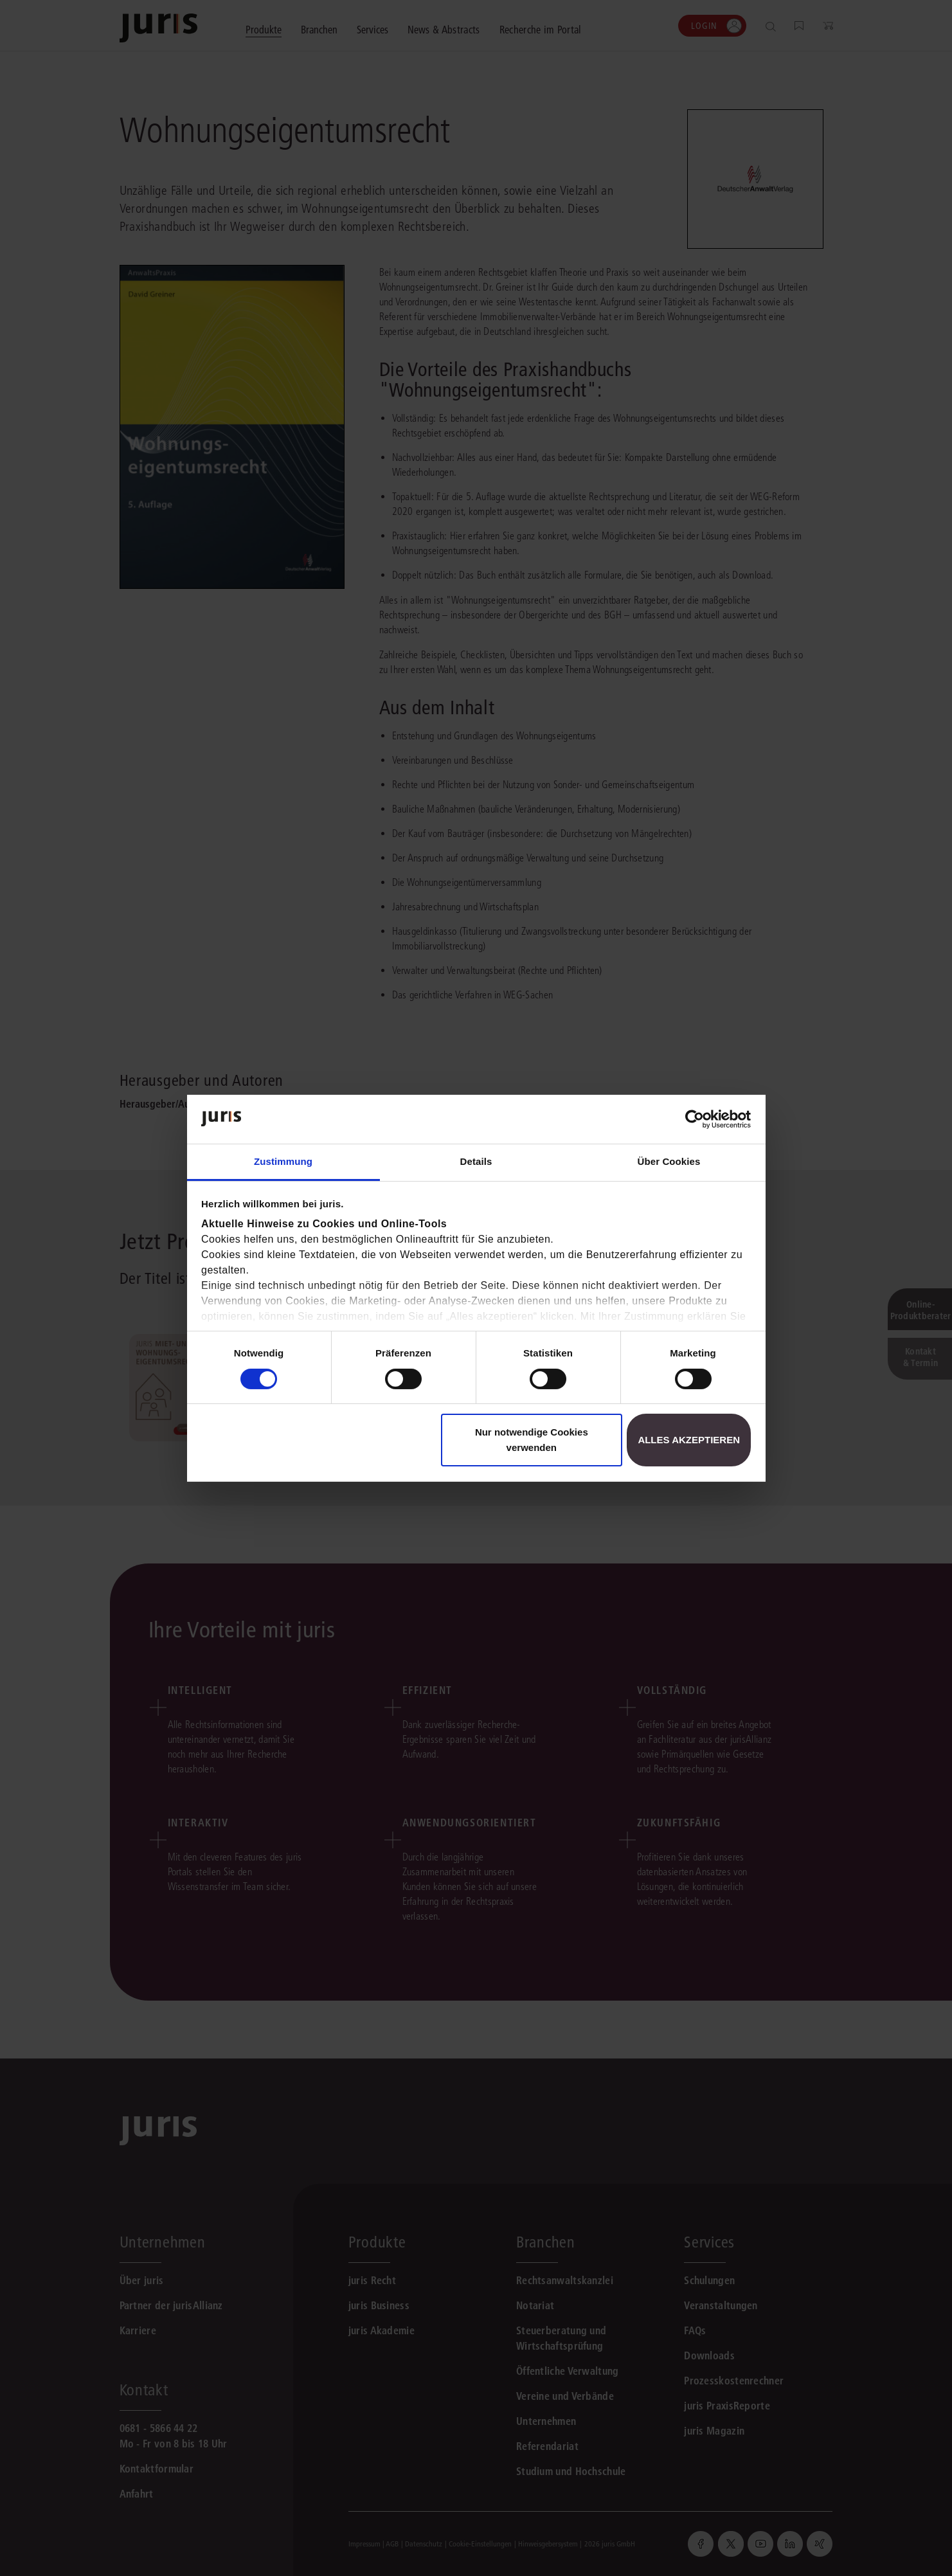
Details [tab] (476, 1161)
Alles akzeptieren (689, 1439)
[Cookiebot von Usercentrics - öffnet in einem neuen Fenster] (694, 1119)
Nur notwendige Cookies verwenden (531, 1440)
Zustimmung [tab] (283, 1161)
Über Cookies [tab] (669, 1161)
